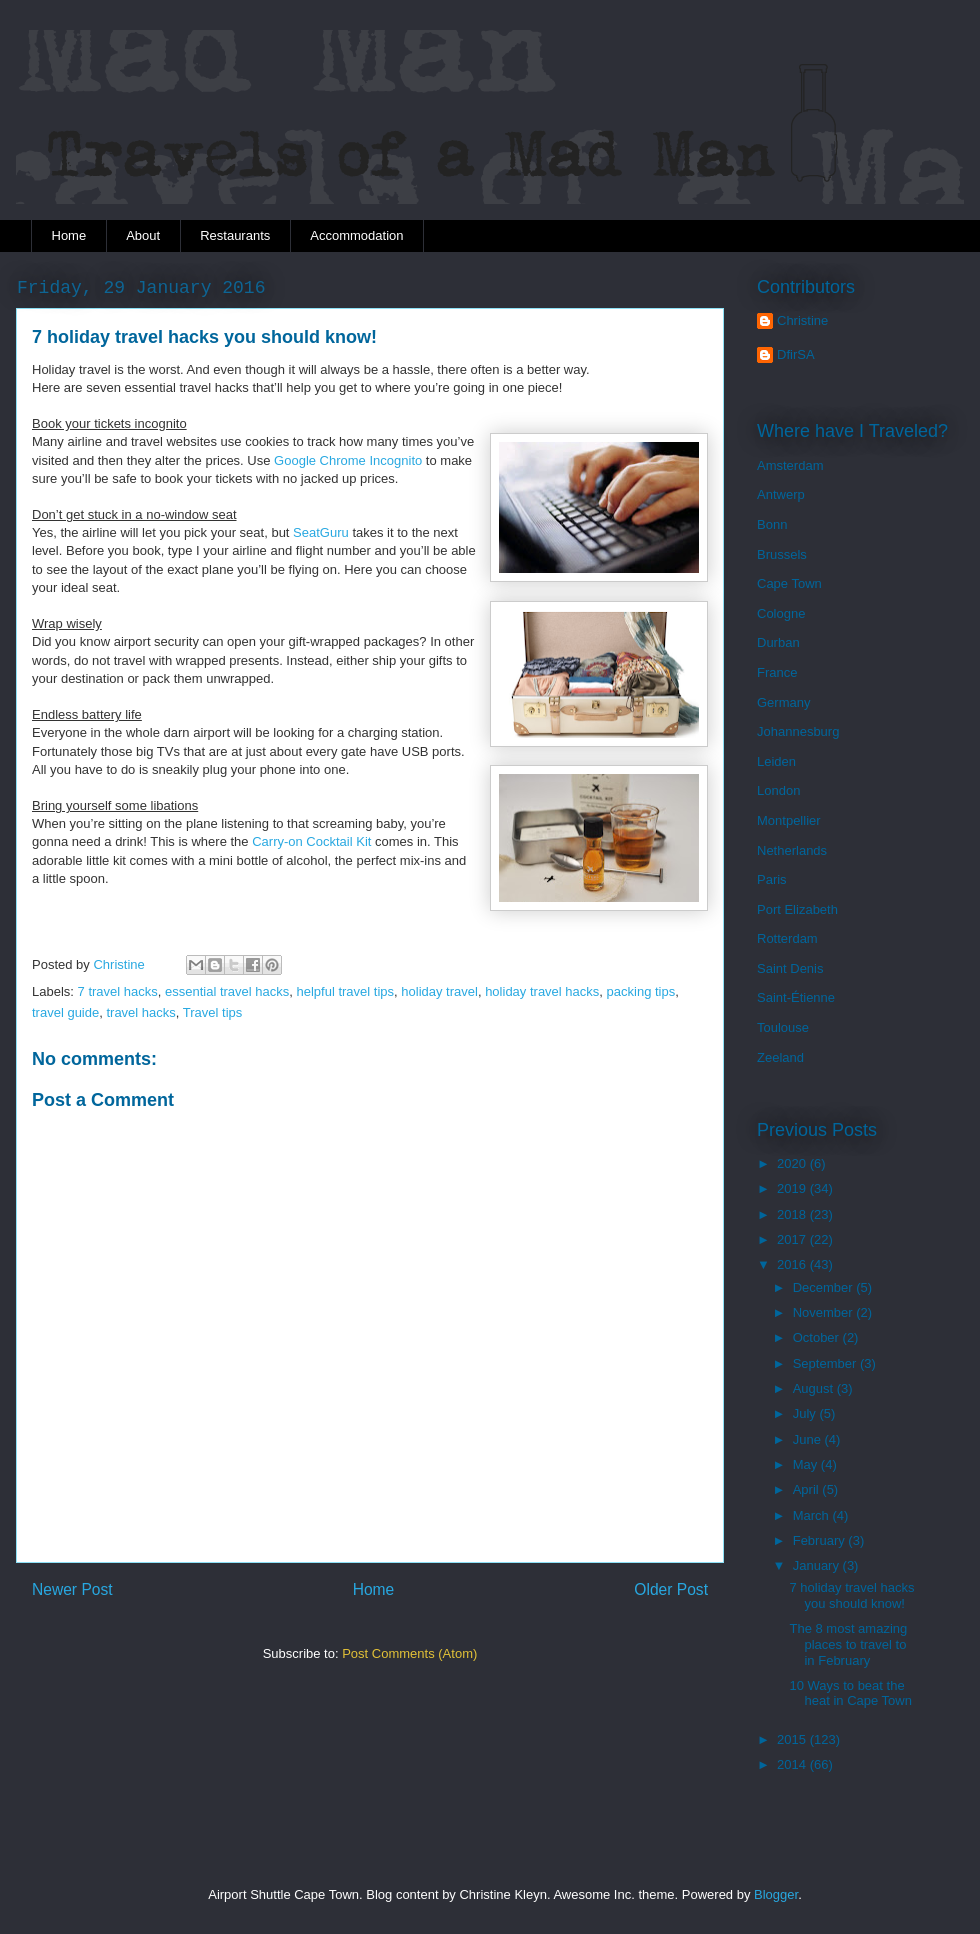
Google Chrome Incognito (348, 460)
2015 (793, 1739)
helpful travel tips (346, 991)
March (813, 1515)
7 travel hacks (118, 991)
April (808, 1489)
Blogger (776, 1894)
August (815, 1388)
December (825, 1287)
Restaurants (235, 235)
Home (69, 235)
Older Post (671, 1589)
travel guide (65, 1012)
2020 (793, 1163)
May (807, 1464)
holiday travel (439, 991)
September (826, 1363)
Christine (802, 320)
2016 (793, 1264)
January (818, 1565)
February (821, 1540)
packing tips (641, 991)
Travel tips (212, 1012)
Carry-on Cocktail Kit (311, 841)
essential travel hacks (227, 991)
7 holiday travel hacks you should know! (851, 1595)
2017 (793, 1239)
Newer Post (72, 1589)
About (143, 235)
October (818, 1337)
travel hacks (140, 1012)
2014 (793, 1764)
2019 (793, 1188)
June (809, 1439)
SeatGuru (321, 532)
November (825, 1312)
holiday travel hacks (542, 991)
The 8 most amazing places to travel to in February (848, 1644)
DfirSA (796, 354)
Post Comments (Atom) (409, 1653)
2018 (793, 1214)
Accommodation (356, 235)
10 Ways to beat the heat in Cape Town (850, 1693)
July (806, 1413)
